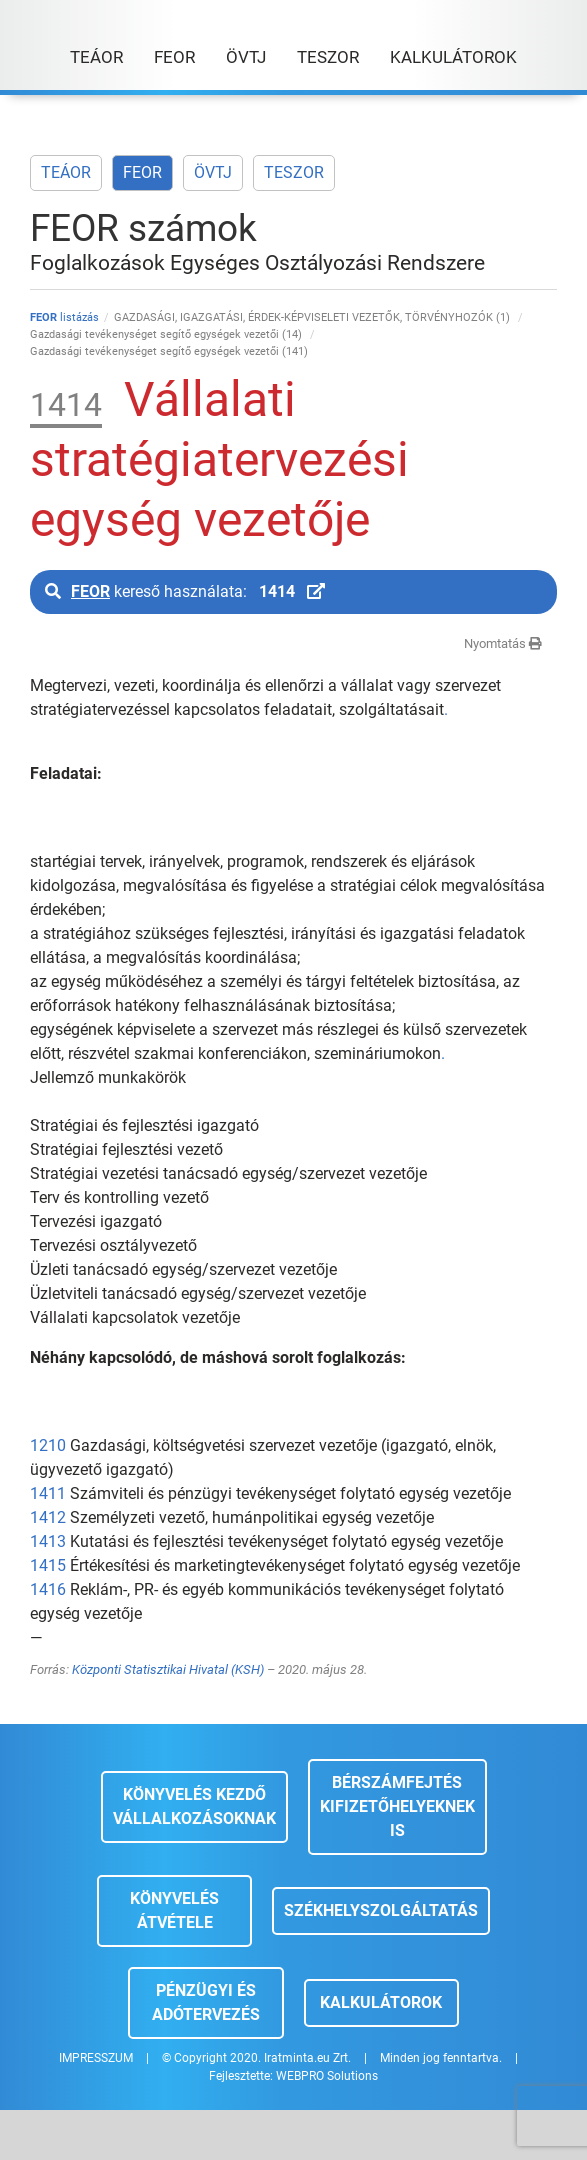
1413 (48, 1541)
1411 (48, 1493)
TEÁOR (66, 172)
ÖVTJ (213, 172)
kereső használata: (185, 591)
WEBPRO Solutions (327, 2076)
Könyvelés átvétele (174, 1910)
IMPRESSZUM (96, 2058)
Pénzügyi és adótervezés (206, 2002)
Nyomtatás (503, 643)
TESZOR (294, 172)
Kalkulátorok (381, 2002)
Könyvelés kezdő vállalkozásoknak (194, 1806)
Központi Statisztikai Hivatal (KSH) (168, 1669)
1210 (48, 1445)
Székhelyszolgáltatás (381, 1910)
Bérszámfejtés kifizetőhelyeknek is (397, 1806)
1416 (48, 1589)
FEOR (142, 172)
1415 (48, 1565)
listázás (64, 317)
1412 (48, 1517)
